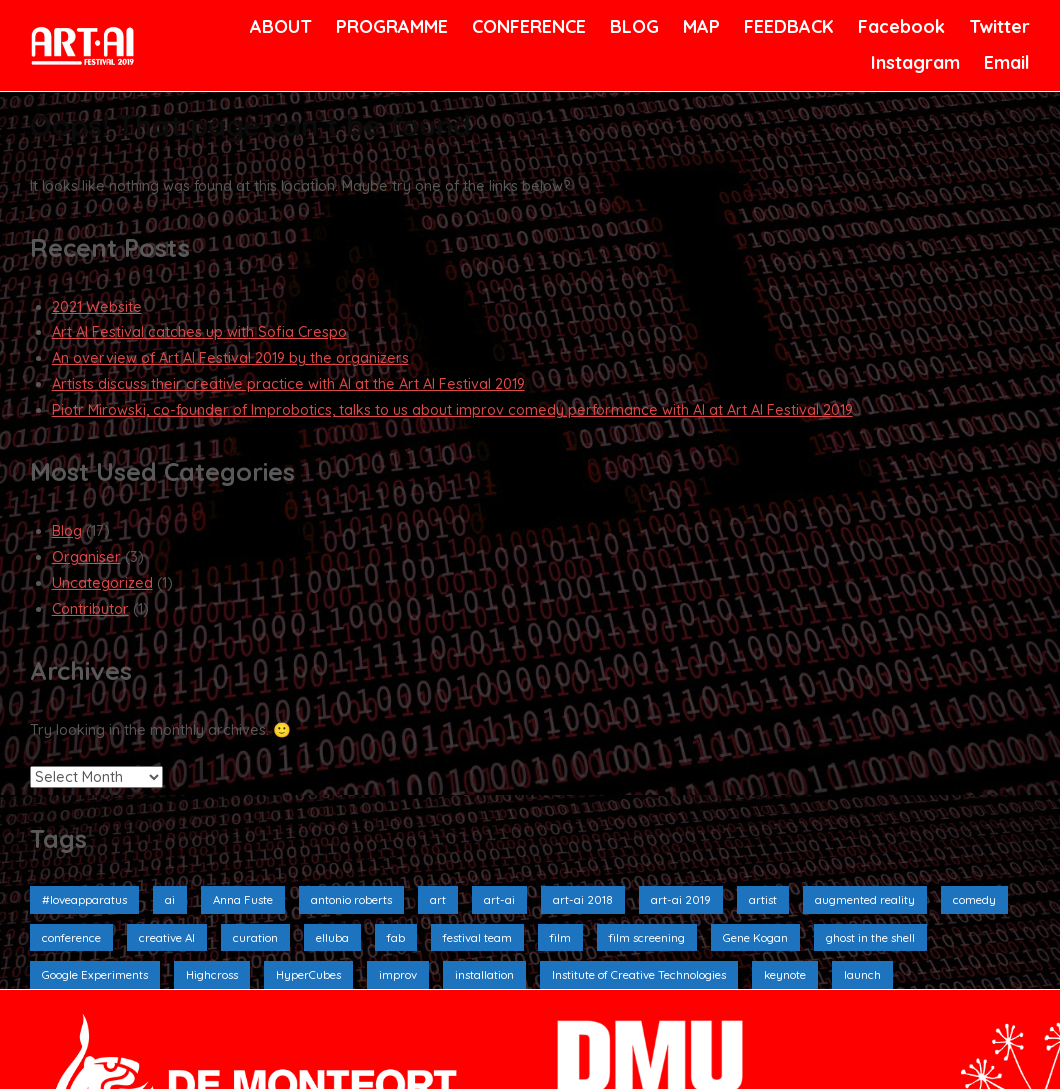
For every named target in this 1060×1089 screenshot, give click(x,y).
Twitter (997, 26)
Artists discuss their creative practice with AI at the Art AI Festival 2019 (288, 384)
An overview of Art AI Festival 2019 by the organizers (230, 358)
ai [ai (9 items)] (170, 899)
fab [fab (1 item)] (396, 937)
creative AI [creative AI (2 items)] (167, 937)
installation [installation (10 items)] (484, 974)
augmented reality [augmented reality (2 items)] (865, 899)
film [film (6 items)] (560, 937)
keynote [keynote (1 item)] (785, 974)
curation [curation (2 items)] (255, 937)
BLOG (633, 26)
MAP (700, 26)
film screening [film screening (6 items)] (647, 937)
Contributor (90, 609)
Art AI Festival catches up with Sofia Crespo (199, 332)
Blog (67, 531)
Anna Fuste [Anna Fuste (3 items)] (243, 899)
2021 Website (97, 307)
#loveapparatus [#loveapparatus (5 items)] (84, 899)
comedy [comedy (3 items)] (974, 899)
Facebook (899, 26)
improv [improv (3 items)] (398, 974)
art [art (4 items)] (438, 899)
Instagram (913, 62)
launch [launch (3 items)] (862, 974)
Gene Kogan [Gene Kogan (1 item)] (755, 937)
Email (1005, 62)
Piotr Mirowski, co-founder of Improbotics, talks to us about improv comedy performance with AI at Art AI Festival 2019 (452, 410)
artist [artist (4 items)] (763, 899)
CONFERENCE (525, 26)
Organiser (86, 557)
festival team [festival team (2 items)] (477, 937)
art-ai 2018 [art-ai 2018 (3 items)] (583, 899)
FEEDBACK (786, 26)
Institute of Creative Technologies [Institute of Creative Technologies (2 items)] (639, 974)
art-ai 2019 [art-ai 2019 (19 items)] (681, 899)
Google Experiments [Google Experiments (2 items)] (95, 974)
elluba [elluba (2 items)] (332, 937)
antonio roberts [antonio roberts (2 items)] (351, 899)
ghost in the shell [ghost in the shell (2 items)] (870, 937)
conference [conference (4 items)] (71, 937)
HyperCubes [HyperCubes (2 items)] (308, 974)
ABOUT (279, 26)
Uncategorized (102, 583)
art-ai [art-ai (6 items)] (499, 899)
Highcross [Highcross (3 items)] (212, 974)
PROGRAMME (388, 26)
